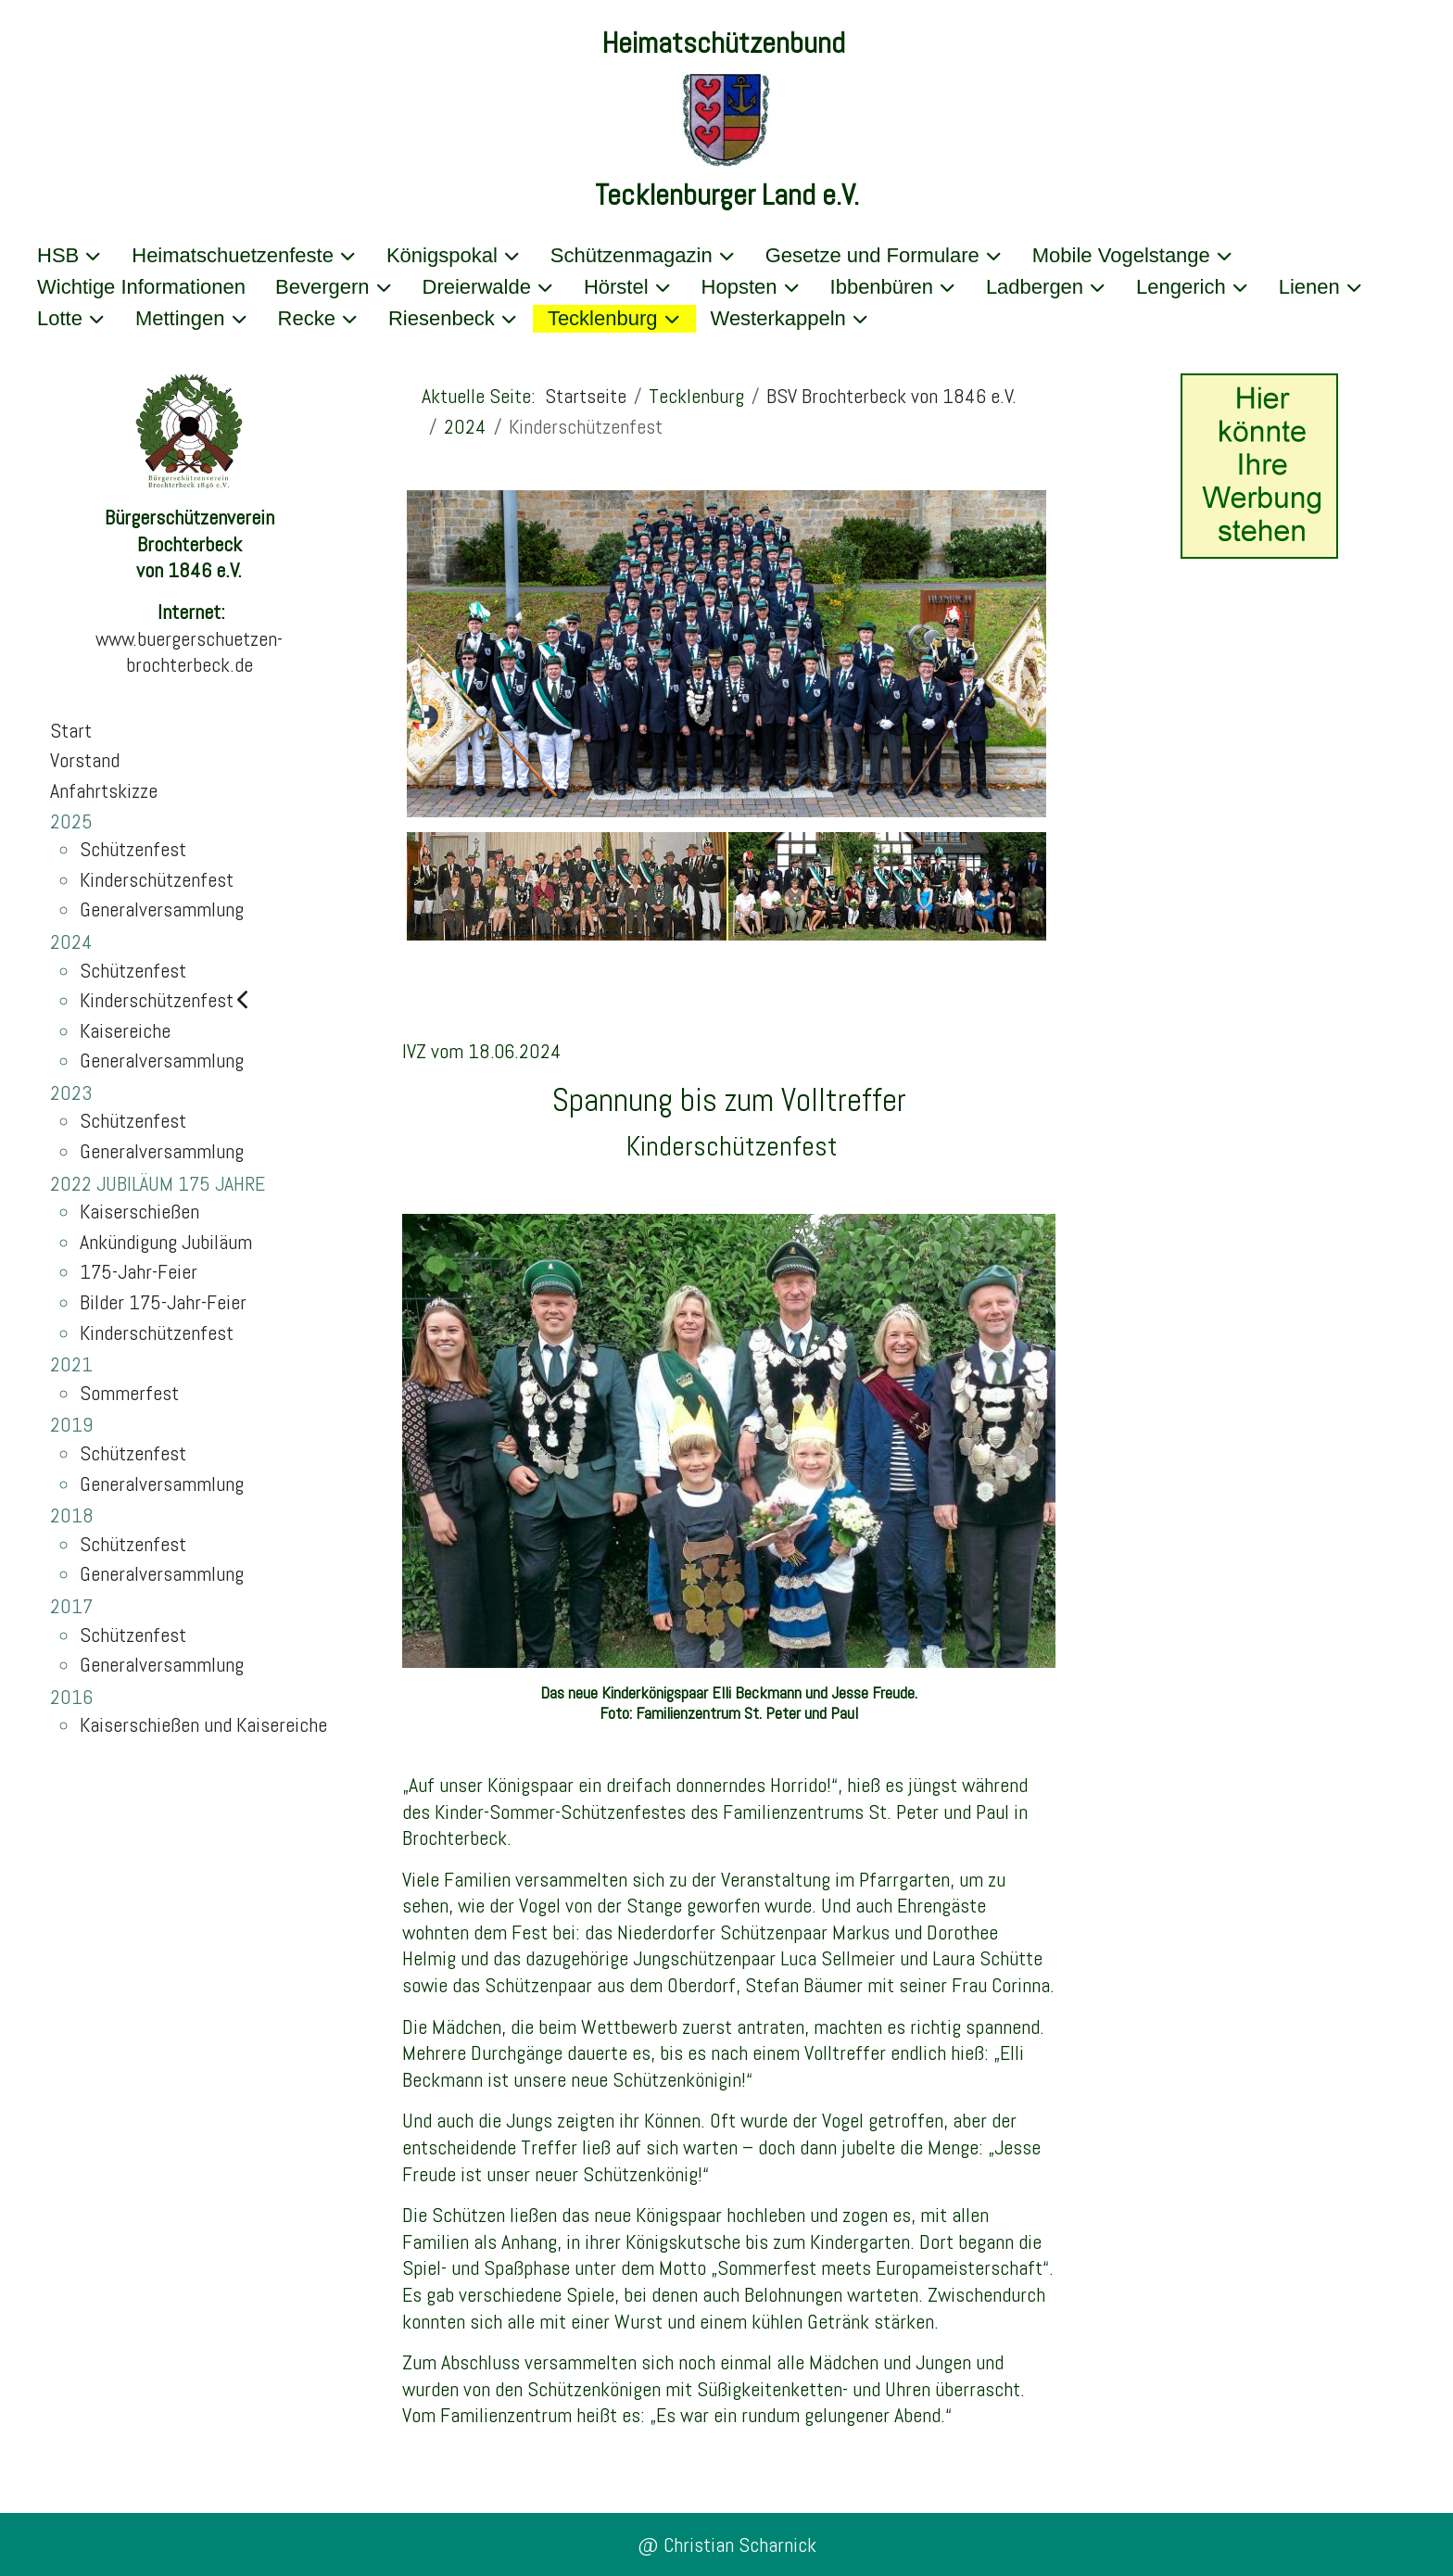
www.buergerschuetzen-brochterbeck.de (189, 651)
